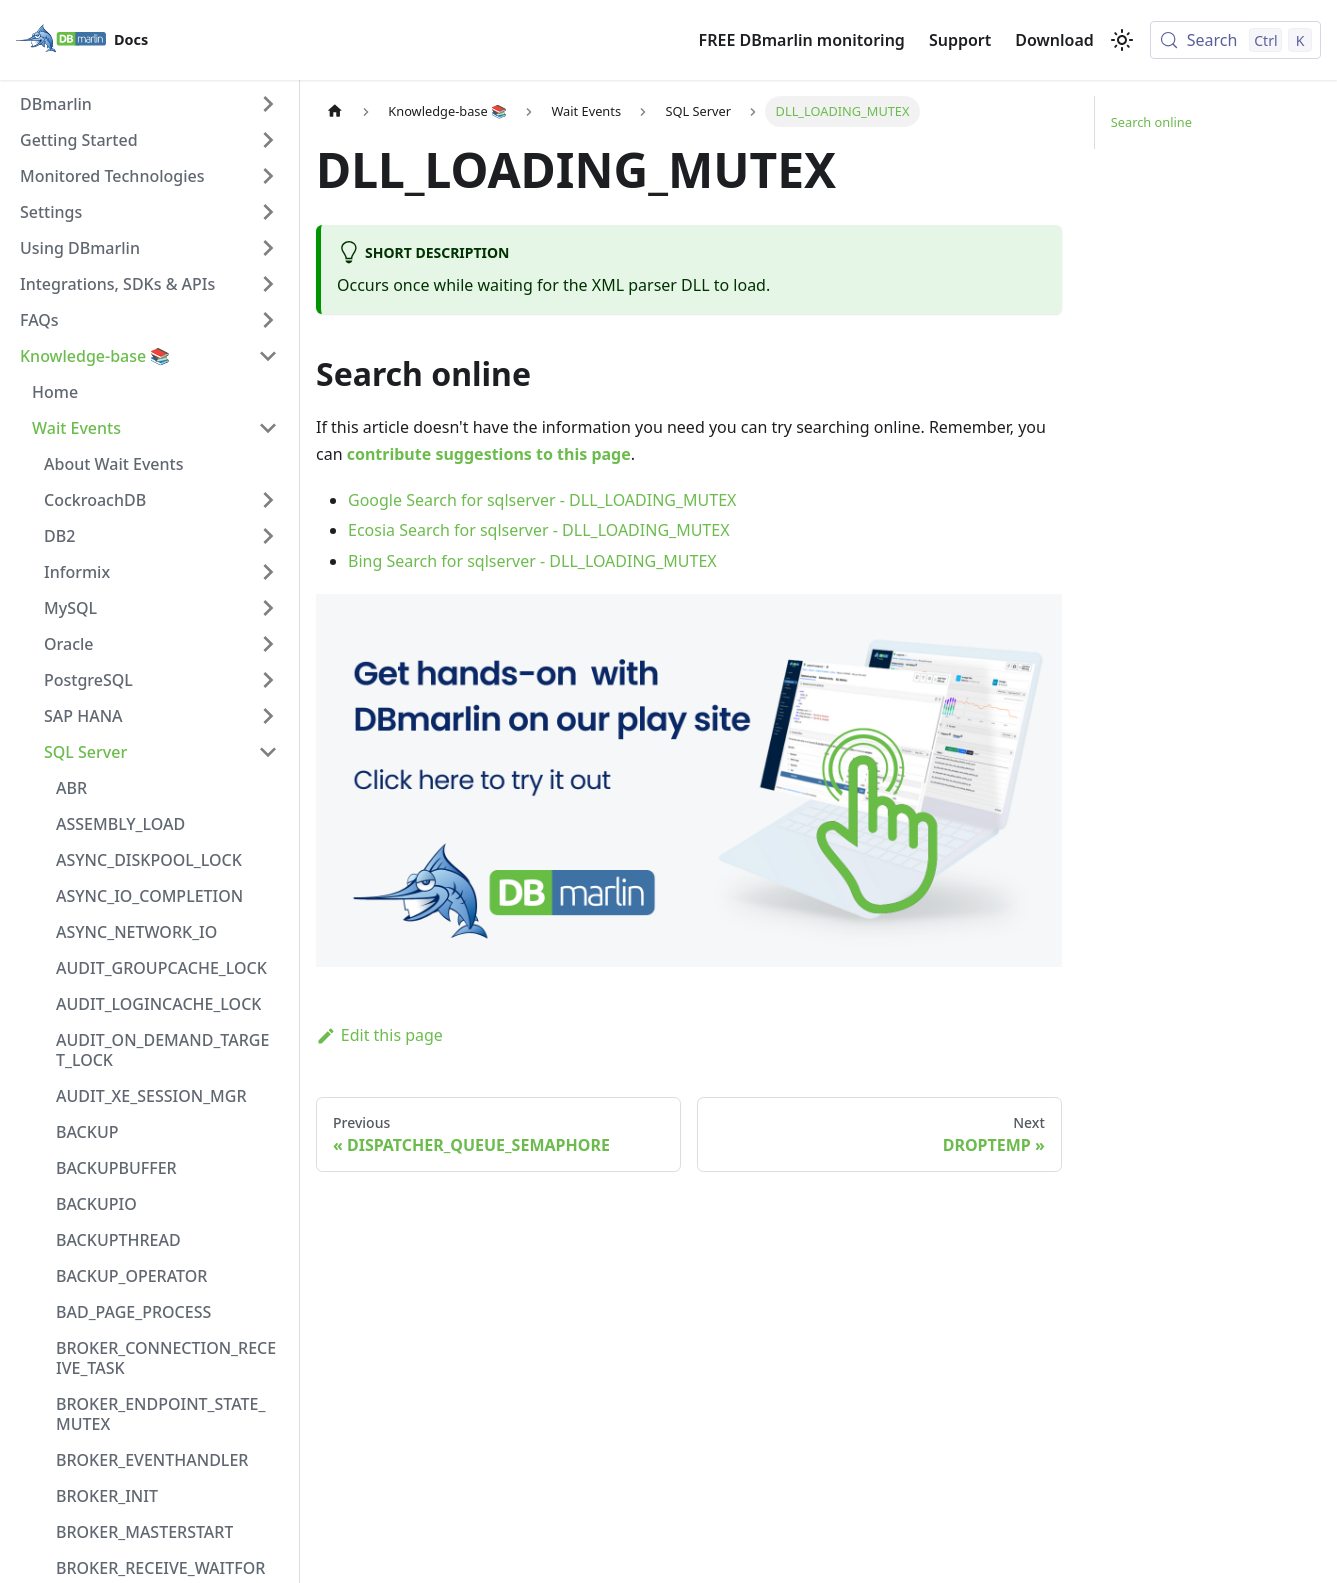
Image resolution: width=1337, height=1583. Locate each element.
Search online (1151, 122)
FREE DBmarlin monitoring (802, 40)
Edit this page (379, 1035)
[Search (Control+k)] (1235, 40)
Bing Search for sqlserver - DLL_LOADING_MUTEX (532, 561)
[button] (149, 104)
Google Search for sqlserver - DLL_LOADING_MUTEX (542, 500)
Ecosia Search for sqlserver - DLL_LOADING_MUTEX (539, 530)
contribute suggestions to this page (489, 454)
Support (960, 40)
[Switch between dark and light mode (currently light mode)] (1122, 40)
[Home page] (335, 111)
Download (1054, 40)
